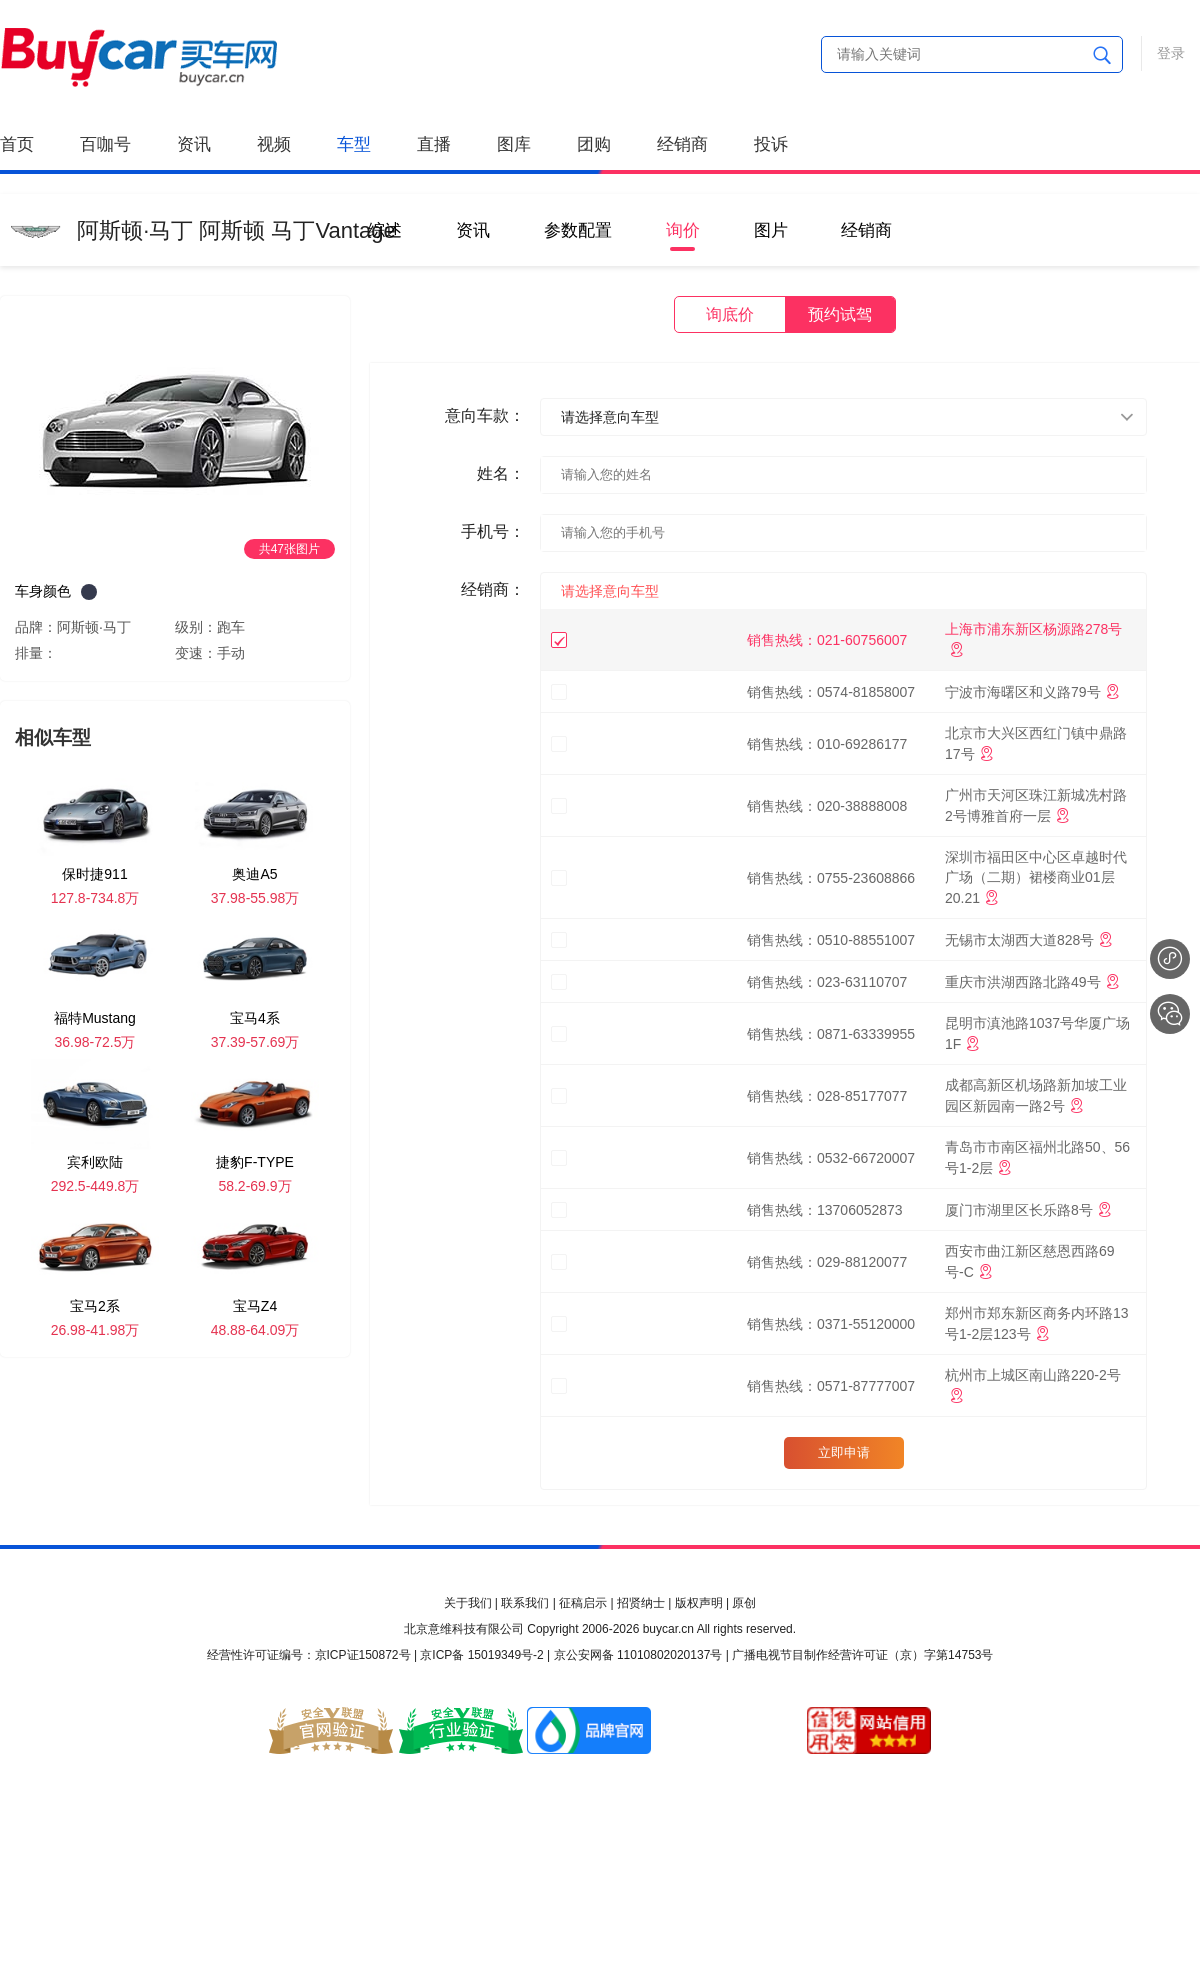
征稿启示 (583, 1603)
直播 (434, 144)
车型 (354, 144)
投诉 (771, 144)
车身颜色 (43, 591)
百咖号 (105, 144)
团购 (594, 144)
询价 (683, 230)
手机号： (493, 531)
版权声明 (699, 1603)
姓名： (501, 473)
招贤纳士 (641, 1603)
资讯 (194, 144)
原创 (744, 1603)
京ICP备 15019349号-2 (481, 1655)
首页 (17, 144)
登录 (1171, 53)
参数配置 (578, 230)
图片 (771, 230)
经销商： (493, 589)
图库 (514, 144)
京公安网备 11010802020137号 (638, 1655)
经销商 (682, 144)
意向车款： (485, 415)
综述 (385, 230)
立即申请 (844, 1452)
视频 (274, 144)
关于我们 (468, 1603)
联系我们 (525, 1603)
